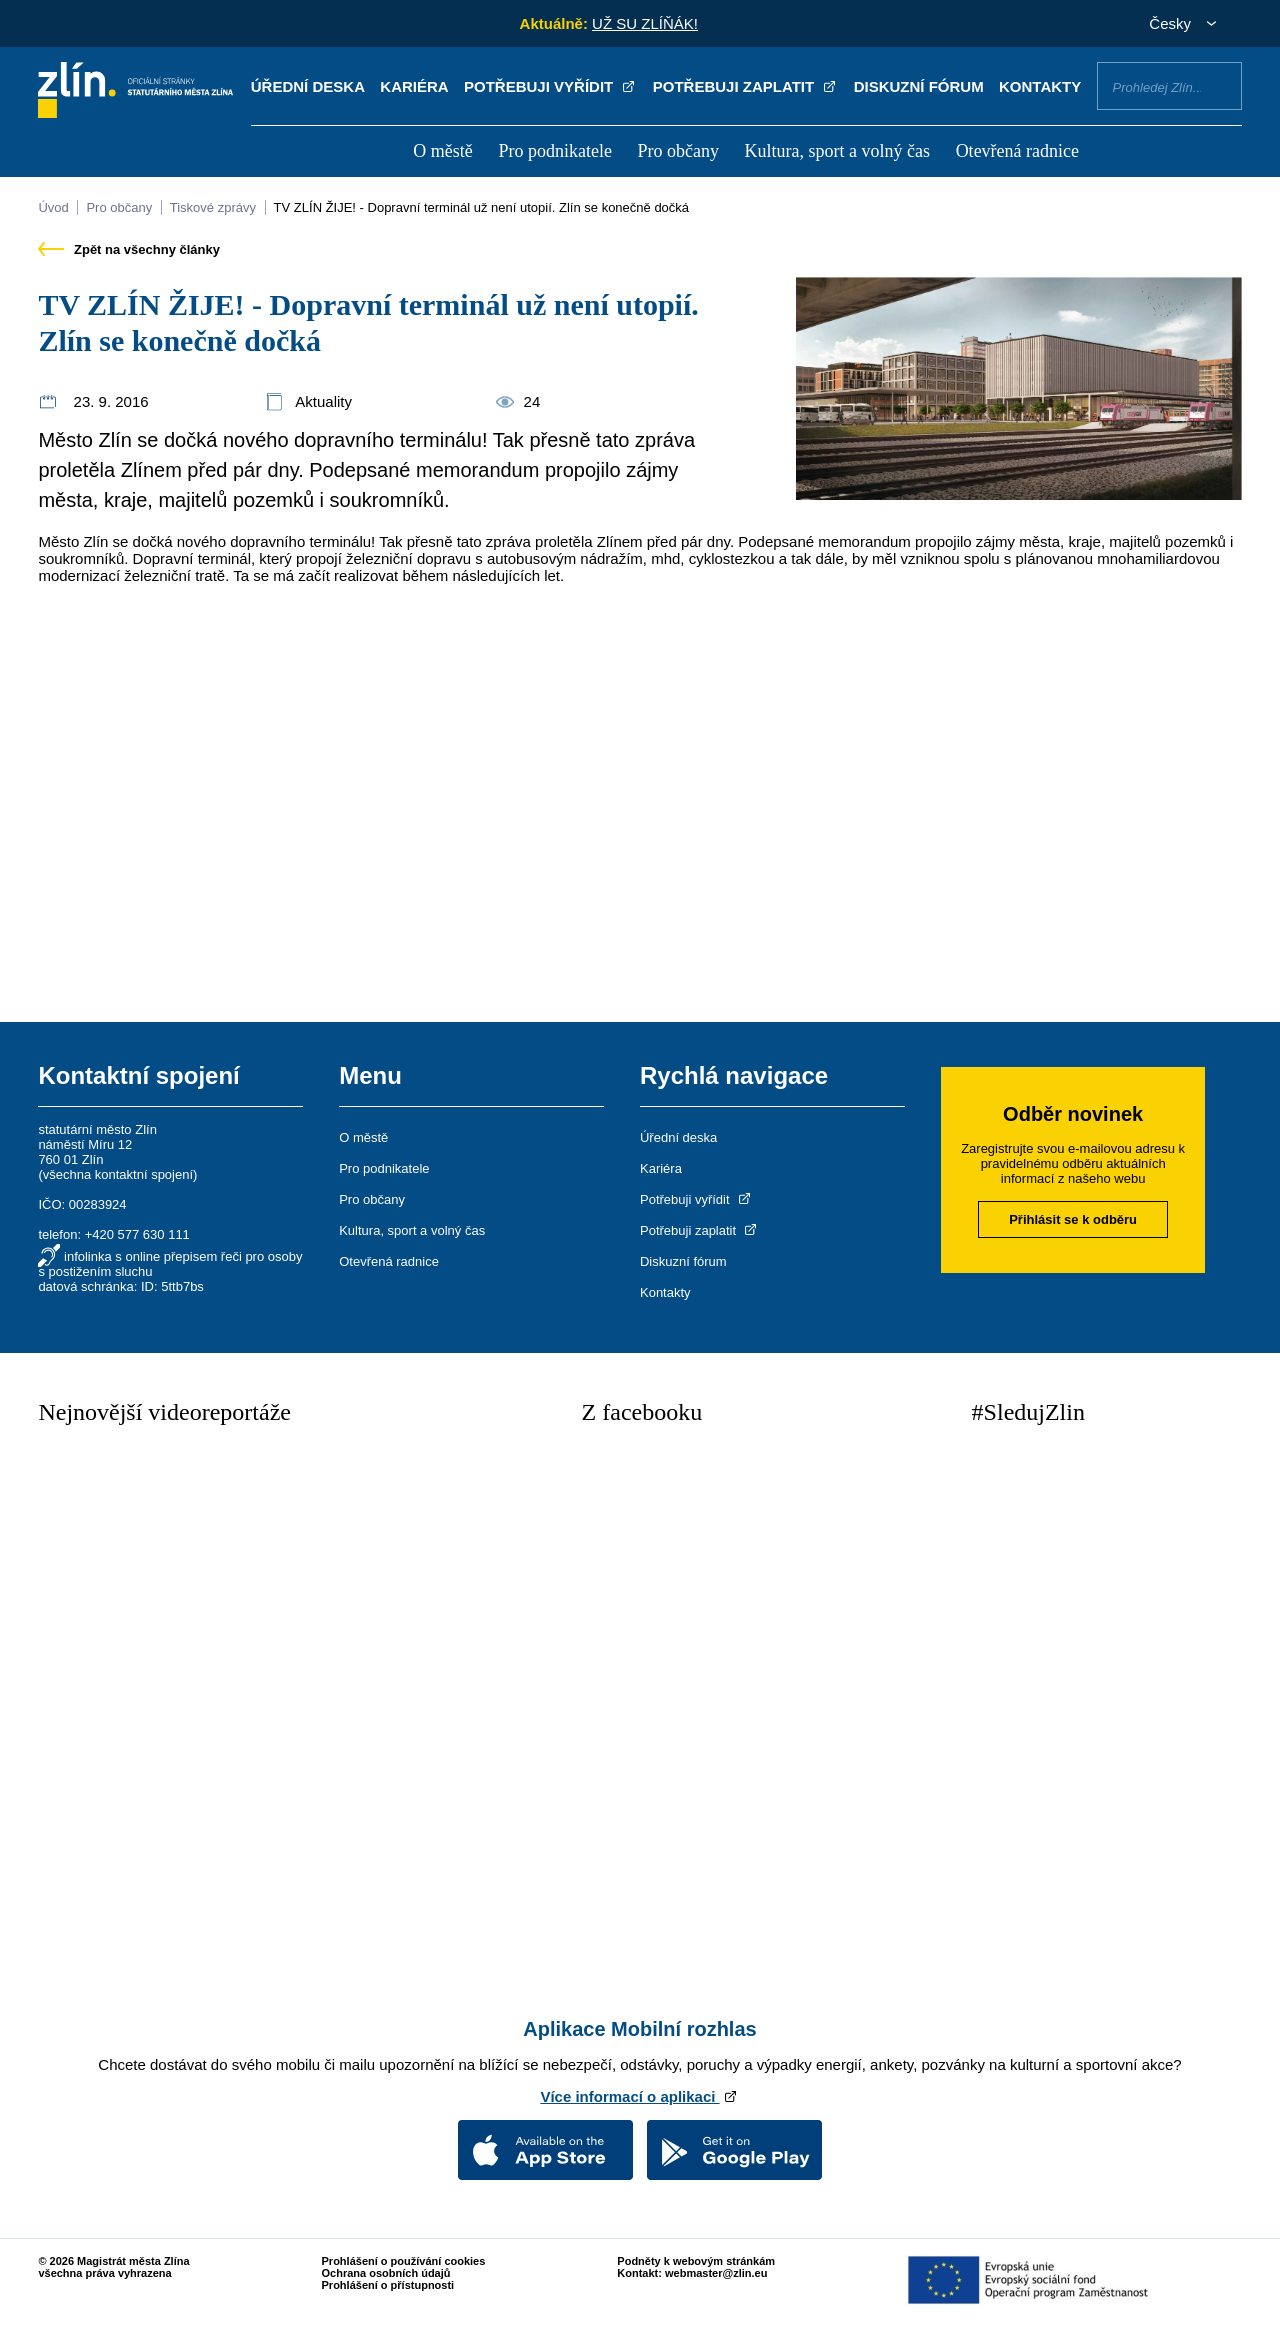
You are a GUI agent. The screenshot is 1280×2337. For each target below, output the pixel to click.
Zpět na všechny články (129, 249)
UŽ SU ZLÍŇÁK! (645, 23)
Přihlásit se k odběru (1073, 1219)
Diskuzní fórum (919, 86)
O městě (442, 151)
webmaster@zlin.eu (716, 2273)
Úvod (53, 207)
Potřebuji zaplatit (746, 86)
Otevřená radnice (1017, 151)
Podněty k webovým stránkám (696, 2261)
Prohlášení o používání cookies (404, 2261)
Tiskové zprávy (213, 207)
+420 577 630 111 (137, 1234)
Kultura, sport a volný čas (837, 151)
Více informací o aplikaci (639, 2096)
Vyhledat (1219, 85)
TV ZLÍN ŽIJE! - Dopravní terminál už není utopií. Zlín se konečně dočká (481, 207)
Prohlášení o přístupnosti (388, 2285)
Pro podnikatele (554, 151)
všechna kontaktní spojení (118, 1174)
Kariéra (414, 86)
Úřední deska (308, 86)
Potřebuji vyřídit (550, 86)
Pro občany (677, 151)
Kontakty (1040, 86)
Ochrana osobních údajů (386, 2273)
